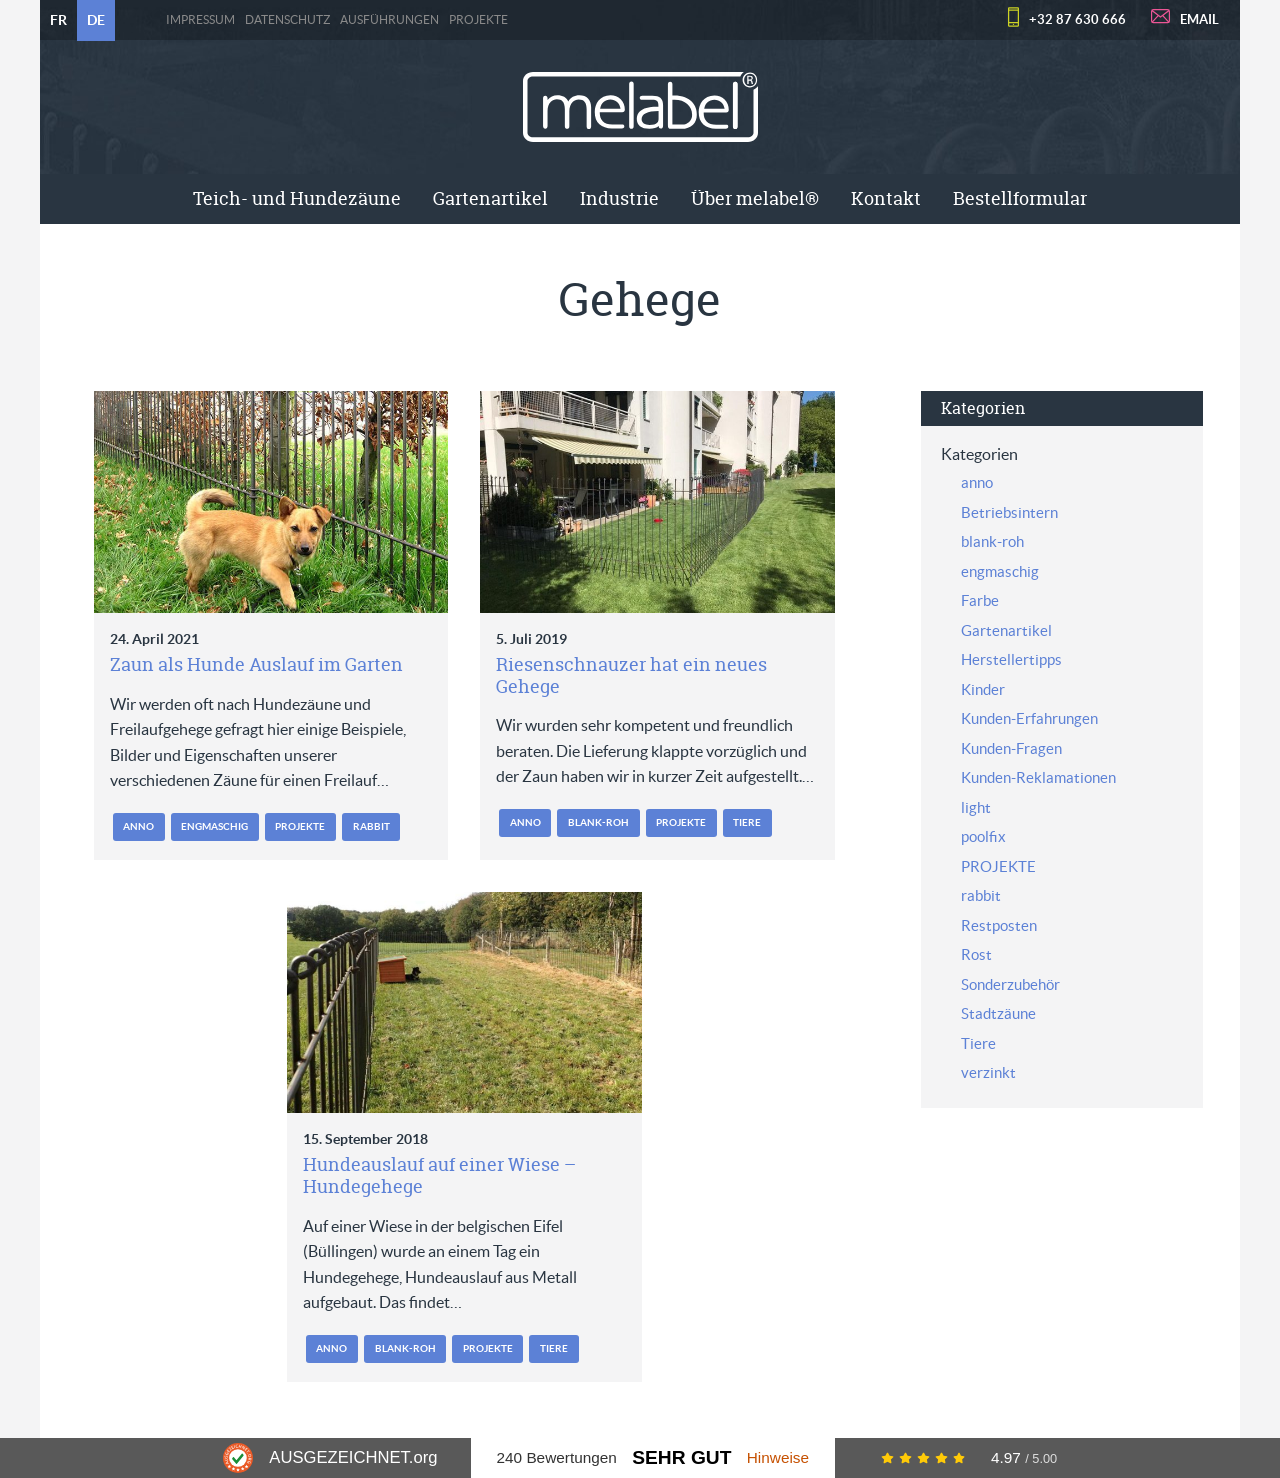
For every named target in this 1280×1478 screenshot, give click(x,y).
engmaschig (214, 826)
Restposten (999, 925)
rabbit (371, 826)
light (976, 807)
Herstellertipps (1011, 659)
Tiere (747, 822)
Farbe (980, 600)
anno (138, 826)
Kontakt (886, 198)
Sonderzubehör (1010, 984)
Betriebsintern (1009, 512)
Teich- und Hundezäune (297, 198)
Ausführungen (389, 20)
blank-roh (598, 822)
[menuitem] (297, 199)
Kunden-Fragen (1011, 748)
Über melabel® (755, 198)
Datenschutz (287, 20)
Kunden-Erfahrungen (1029, 718)
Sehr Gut (681, 1457)
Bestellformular (1020, 198)
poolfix (983, 836)
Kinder (983, 689)
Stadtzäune (998, 1013)
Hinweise (778, 1457)
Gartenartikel (490, 198)
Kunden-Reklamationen (1038, 777)
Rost (976, 954)
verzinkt (988, 1072)
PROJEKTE (478, 20)
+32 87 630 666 (1077, 19)
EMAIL (1199, 19)
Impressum (200, 20)
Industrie (619, 198)
